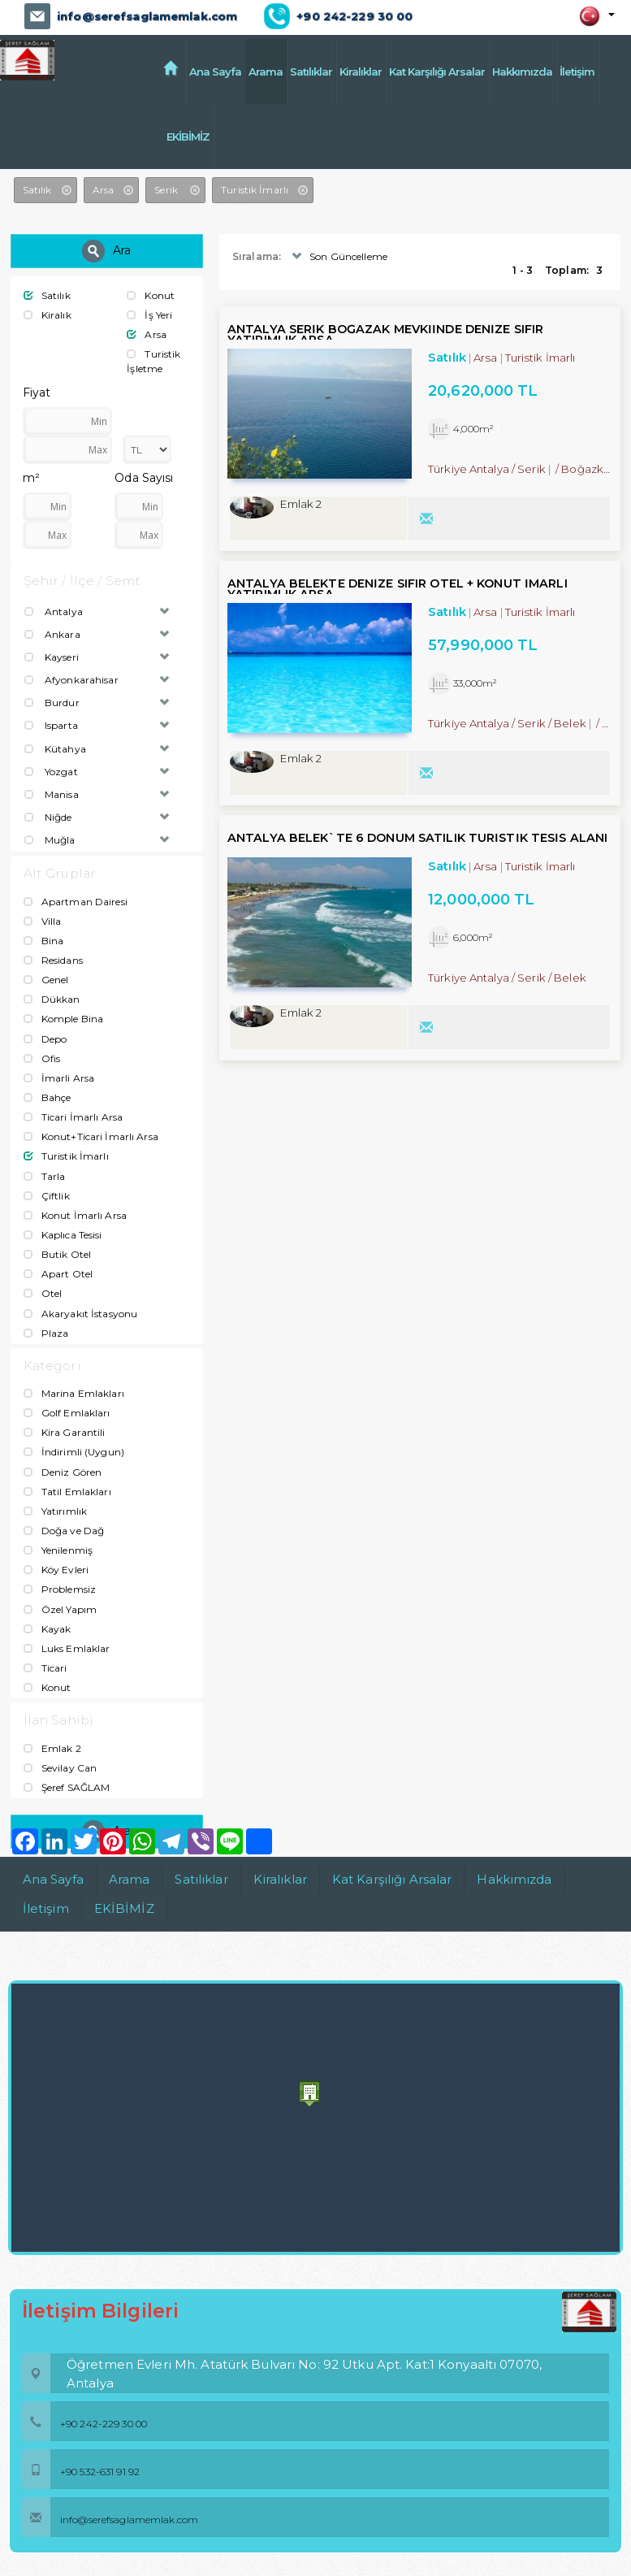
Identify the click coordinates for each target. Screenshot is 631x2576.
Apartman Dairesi (75, 901)
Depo (45, 1038)
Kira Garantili (65, 1432)
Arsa (146, 334)
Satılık (47, 294)
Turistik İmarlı (66, 1156)
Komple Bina (63, 1019)
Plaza (46, 1332)
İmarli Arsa (59, 1077)
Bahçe (47, 1097)
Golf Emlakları (67, 1413)
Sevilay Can (60, 1767)
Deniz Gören (63, 1471)
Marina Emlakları (74, 1393)
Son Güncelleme (337, 255)
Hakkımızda (522, 71)
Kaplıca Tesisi (63, 1234)
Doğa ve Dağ (64, 1530)
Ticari (45, 1667)
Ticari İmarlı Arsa (73, 1117)
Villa (43, 920)
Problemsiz (60, 1589)
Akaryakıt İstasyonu (80, 1313)
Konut (151, 294)
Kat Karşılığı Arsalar (437, 71)
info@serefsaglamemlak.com (146, 16)
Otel (43, 1293)
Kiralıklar (360, 71)
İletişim (577, 71)
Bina (44, 940)
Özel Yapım (60, 1608)
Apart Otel (58, 1274)
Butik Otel (57, 1254)
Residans (53, 959)
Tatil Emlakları (67, 1491)
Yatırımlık (55, 1510)
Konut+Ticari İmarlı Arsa (91, 1136)
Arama (266, 71)
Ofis (42, 1058)
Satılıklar (311, 71)
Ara (106, 250)
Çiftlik (47, 1195)
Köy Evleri (56, 1569)
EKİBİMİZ (210, 136)
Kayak (47, 1628)
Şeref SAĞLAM (67, 1786)
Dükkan (52, 999)
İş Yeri (149, 315)
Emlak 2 (52, 1747)
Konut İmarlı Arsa (75, 1214)
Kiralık (47, 315)
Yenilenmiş (58, 1550)
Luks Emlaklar (67, 1647)
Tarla (45, 1175)
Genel (46, 980)
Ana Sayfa (215, 71)
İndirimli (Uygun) (74, 1452)
